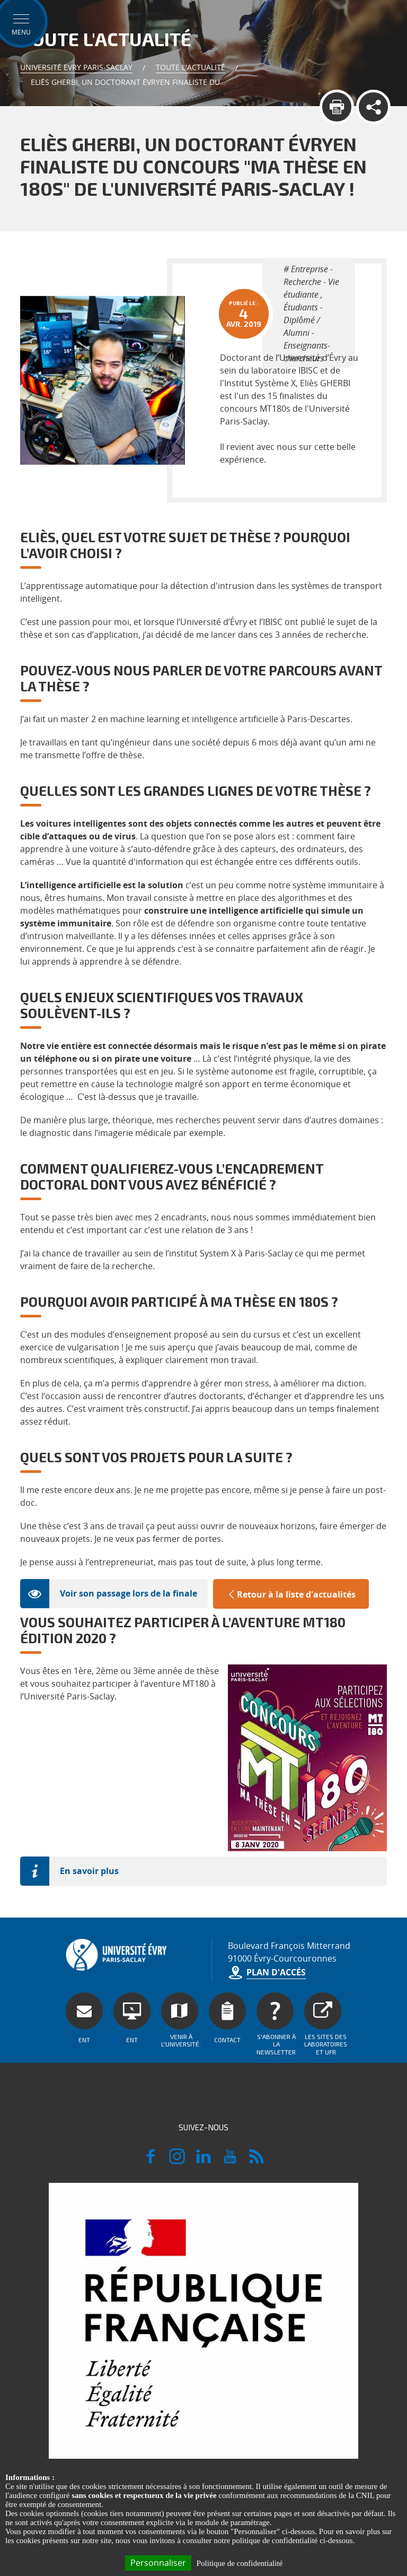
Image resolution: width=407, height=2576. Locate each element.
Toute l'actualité (190, 67)
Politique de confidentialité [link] (239, 2563)
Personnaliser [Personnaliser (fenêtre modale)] (158, 2563)
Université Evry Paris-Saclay (76, 67)
